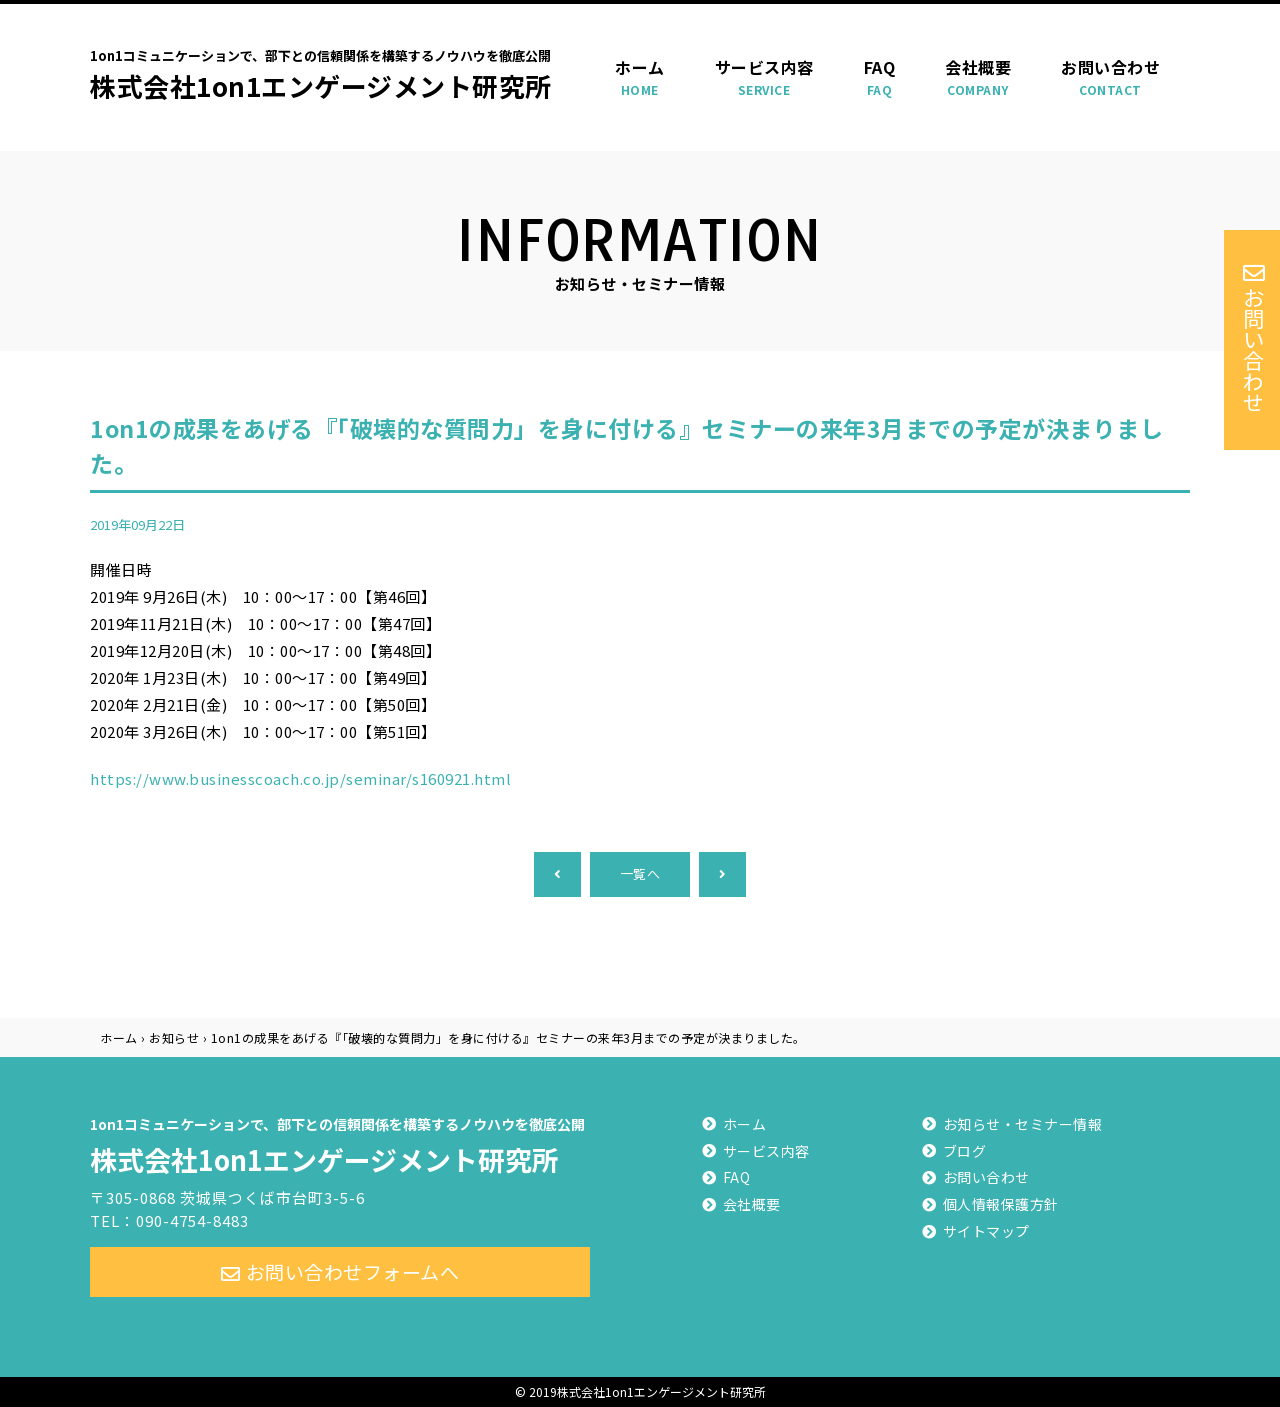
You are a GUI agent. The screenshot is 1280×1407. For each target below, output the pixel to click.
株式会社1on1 (340, 1143)
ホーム (640, 77)
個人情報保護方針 (1001, 1204)
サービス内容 (764, 77)
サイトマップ (986, 1231)
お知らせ (174, 1037)
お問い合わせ (1110, 77)
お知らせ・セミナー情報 (1023, 1124)
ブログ (965, 1151)
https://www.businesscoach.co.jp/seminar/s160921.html (300, 778)
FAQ (880, 77)
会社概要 (978, 77)
